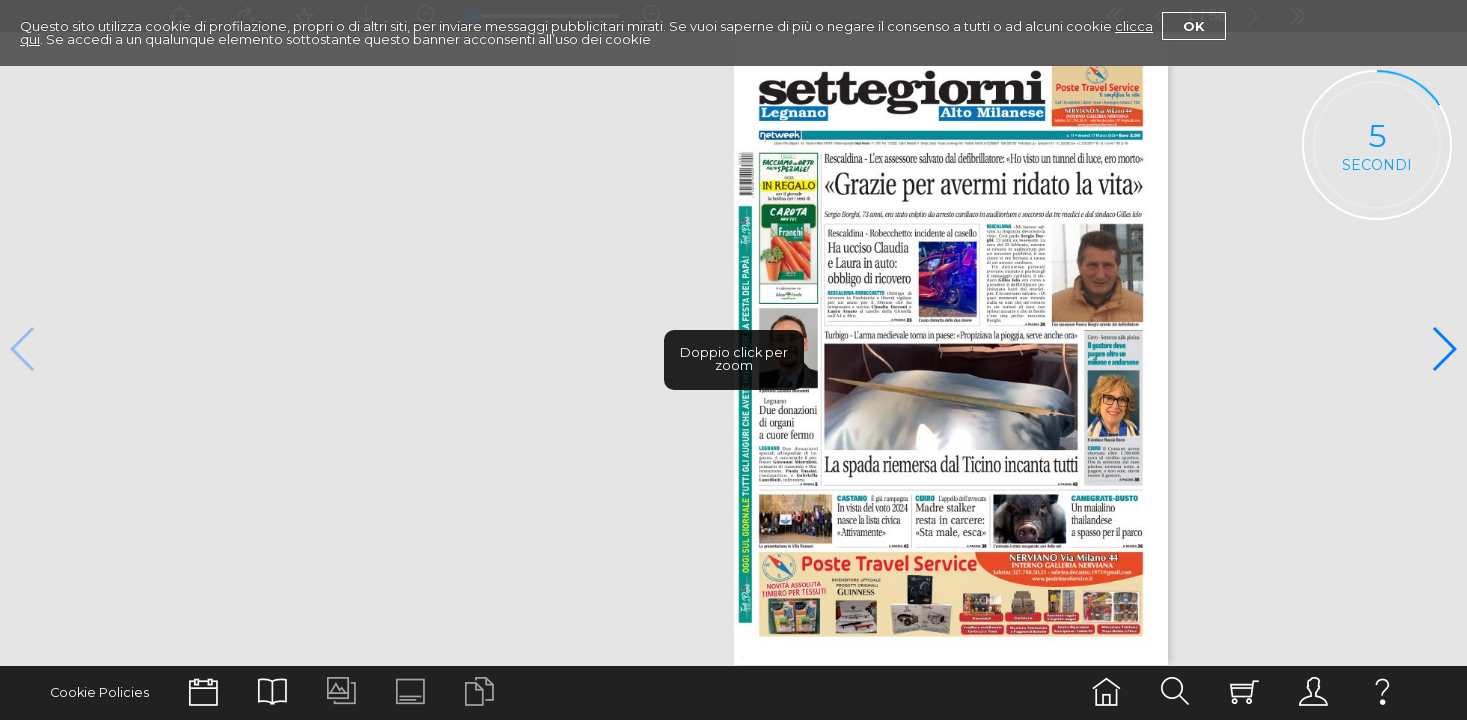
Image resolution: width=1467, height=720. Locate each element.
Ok (1194, 26)
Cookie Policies (99, 692)
